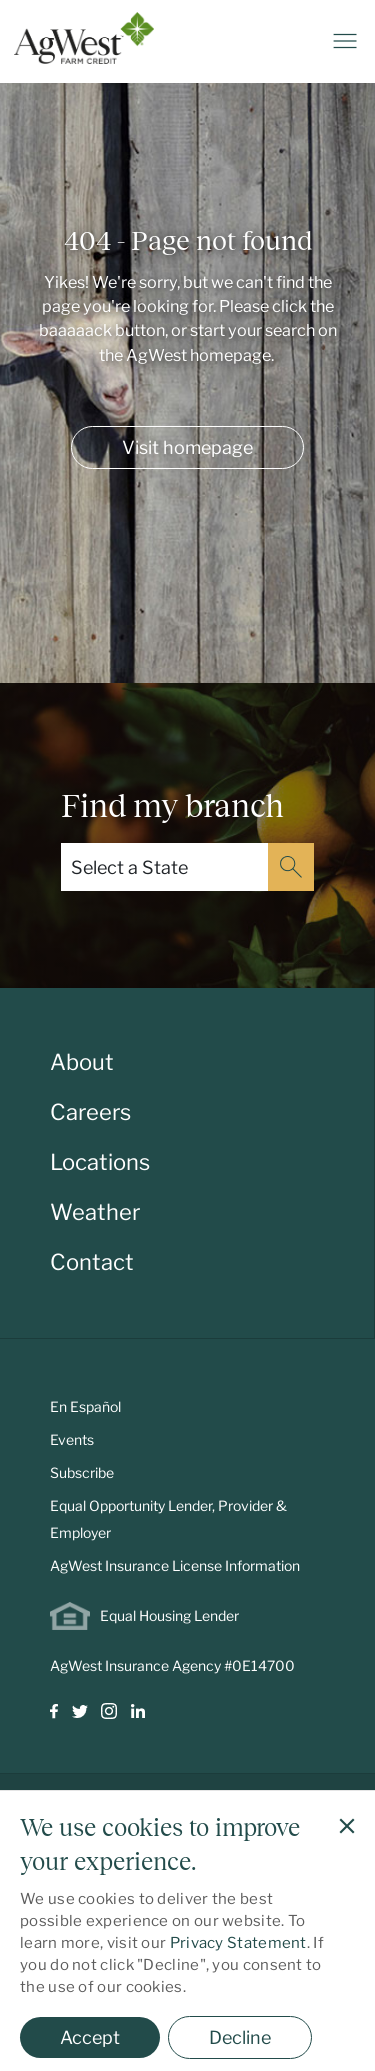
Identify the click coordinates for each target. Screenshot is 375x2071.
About (82, 1062)
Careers (90, 1112)
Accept (90, 2037)
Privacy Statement (238, 1943)
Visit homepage (187, 447)
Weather (95, 1212)
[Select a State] (164, 867)
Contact (92, 1262)
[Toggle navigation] (345, 41)
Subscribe (82, 1472)
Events (72, 1439)
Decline (240, 2037)
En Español (85, 1406)
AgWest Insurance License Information (175, 1565)
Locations (100, 1162)
